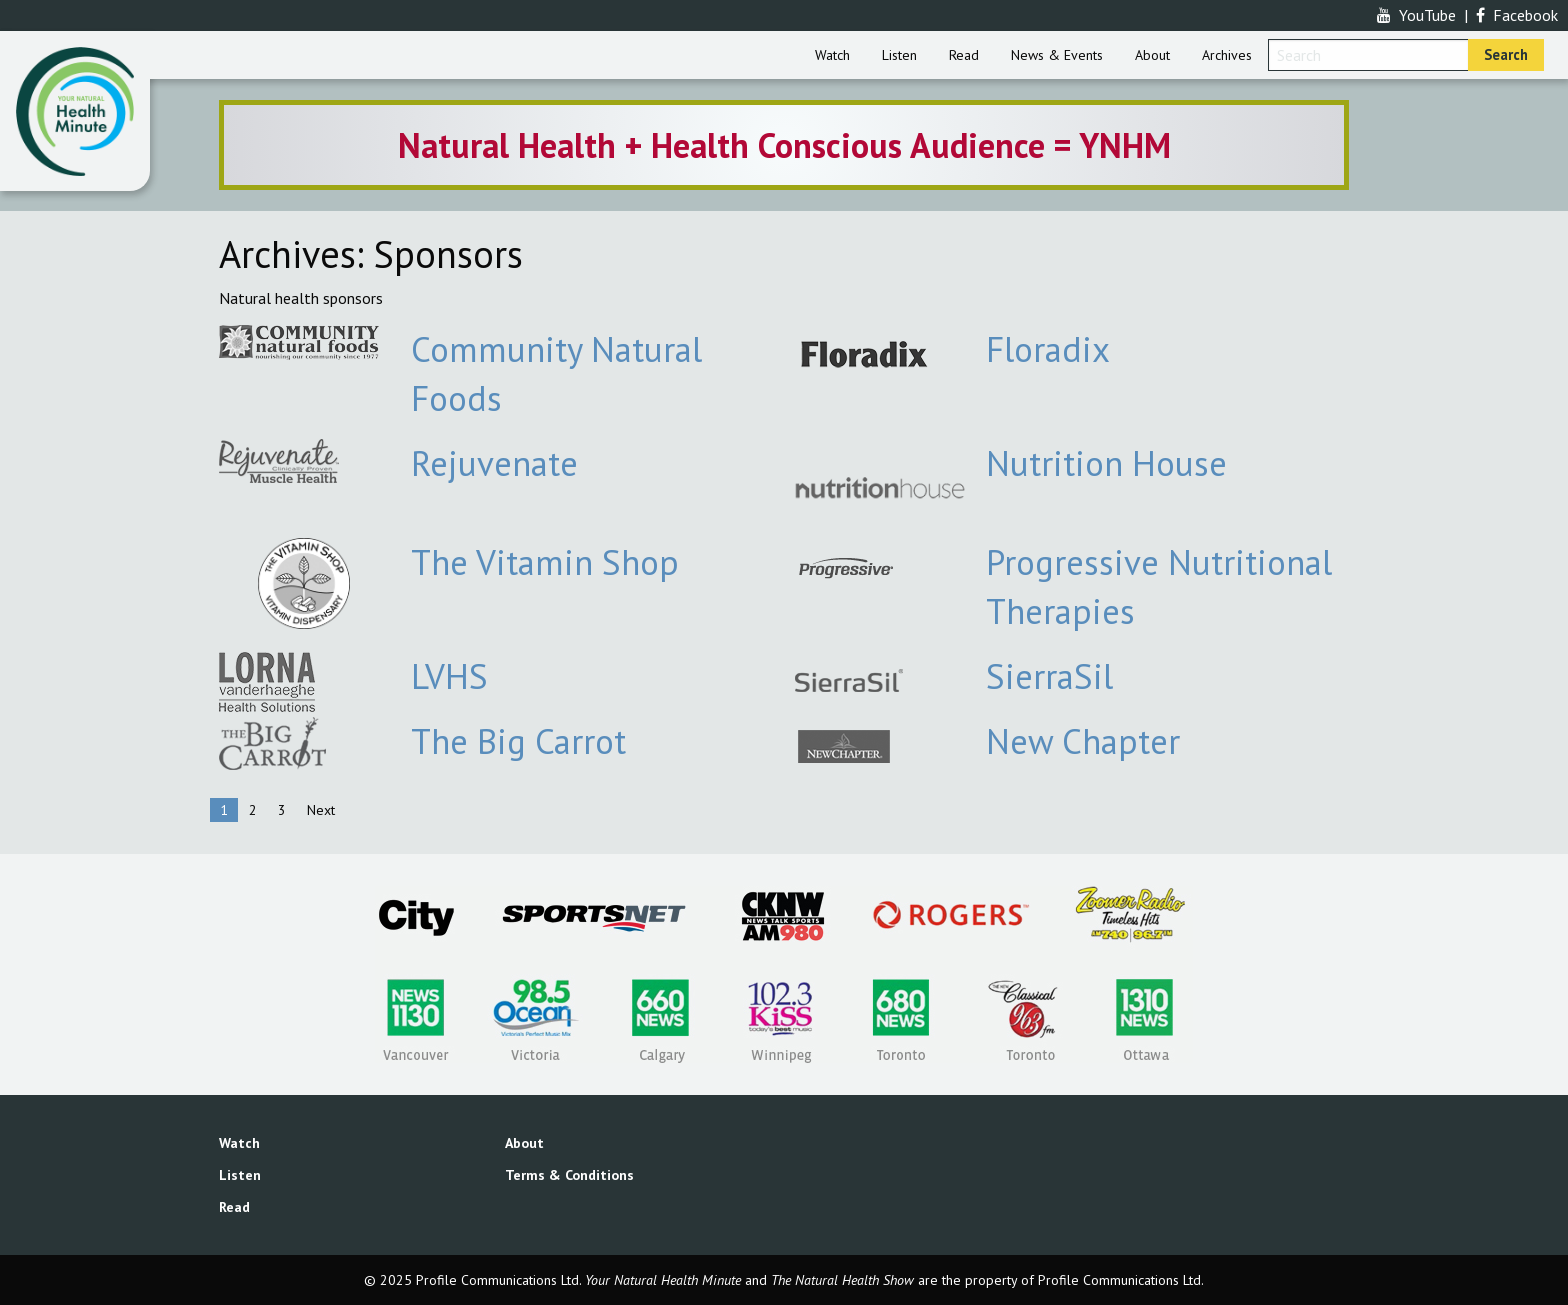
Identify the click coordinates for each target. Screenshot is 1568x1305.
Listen (899, 55)
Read (964, 55)
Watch (832, 55)
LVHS (449, 676)
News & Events (1057, 55)
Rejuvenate (494, 463)
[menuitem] (832, 55)
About (1152, 55)
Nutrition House (1106, 463)
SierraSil (1049, 676)
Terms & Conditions (569, 1175)
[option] (784, 145)
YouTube (1416, 15)
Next (321, 810)
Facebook (1517, 15)
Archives (1227, 55)
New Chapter (1083, 741)
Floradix (1048, 349)
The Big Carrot (518, 741)
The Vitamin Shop (545, 562)
